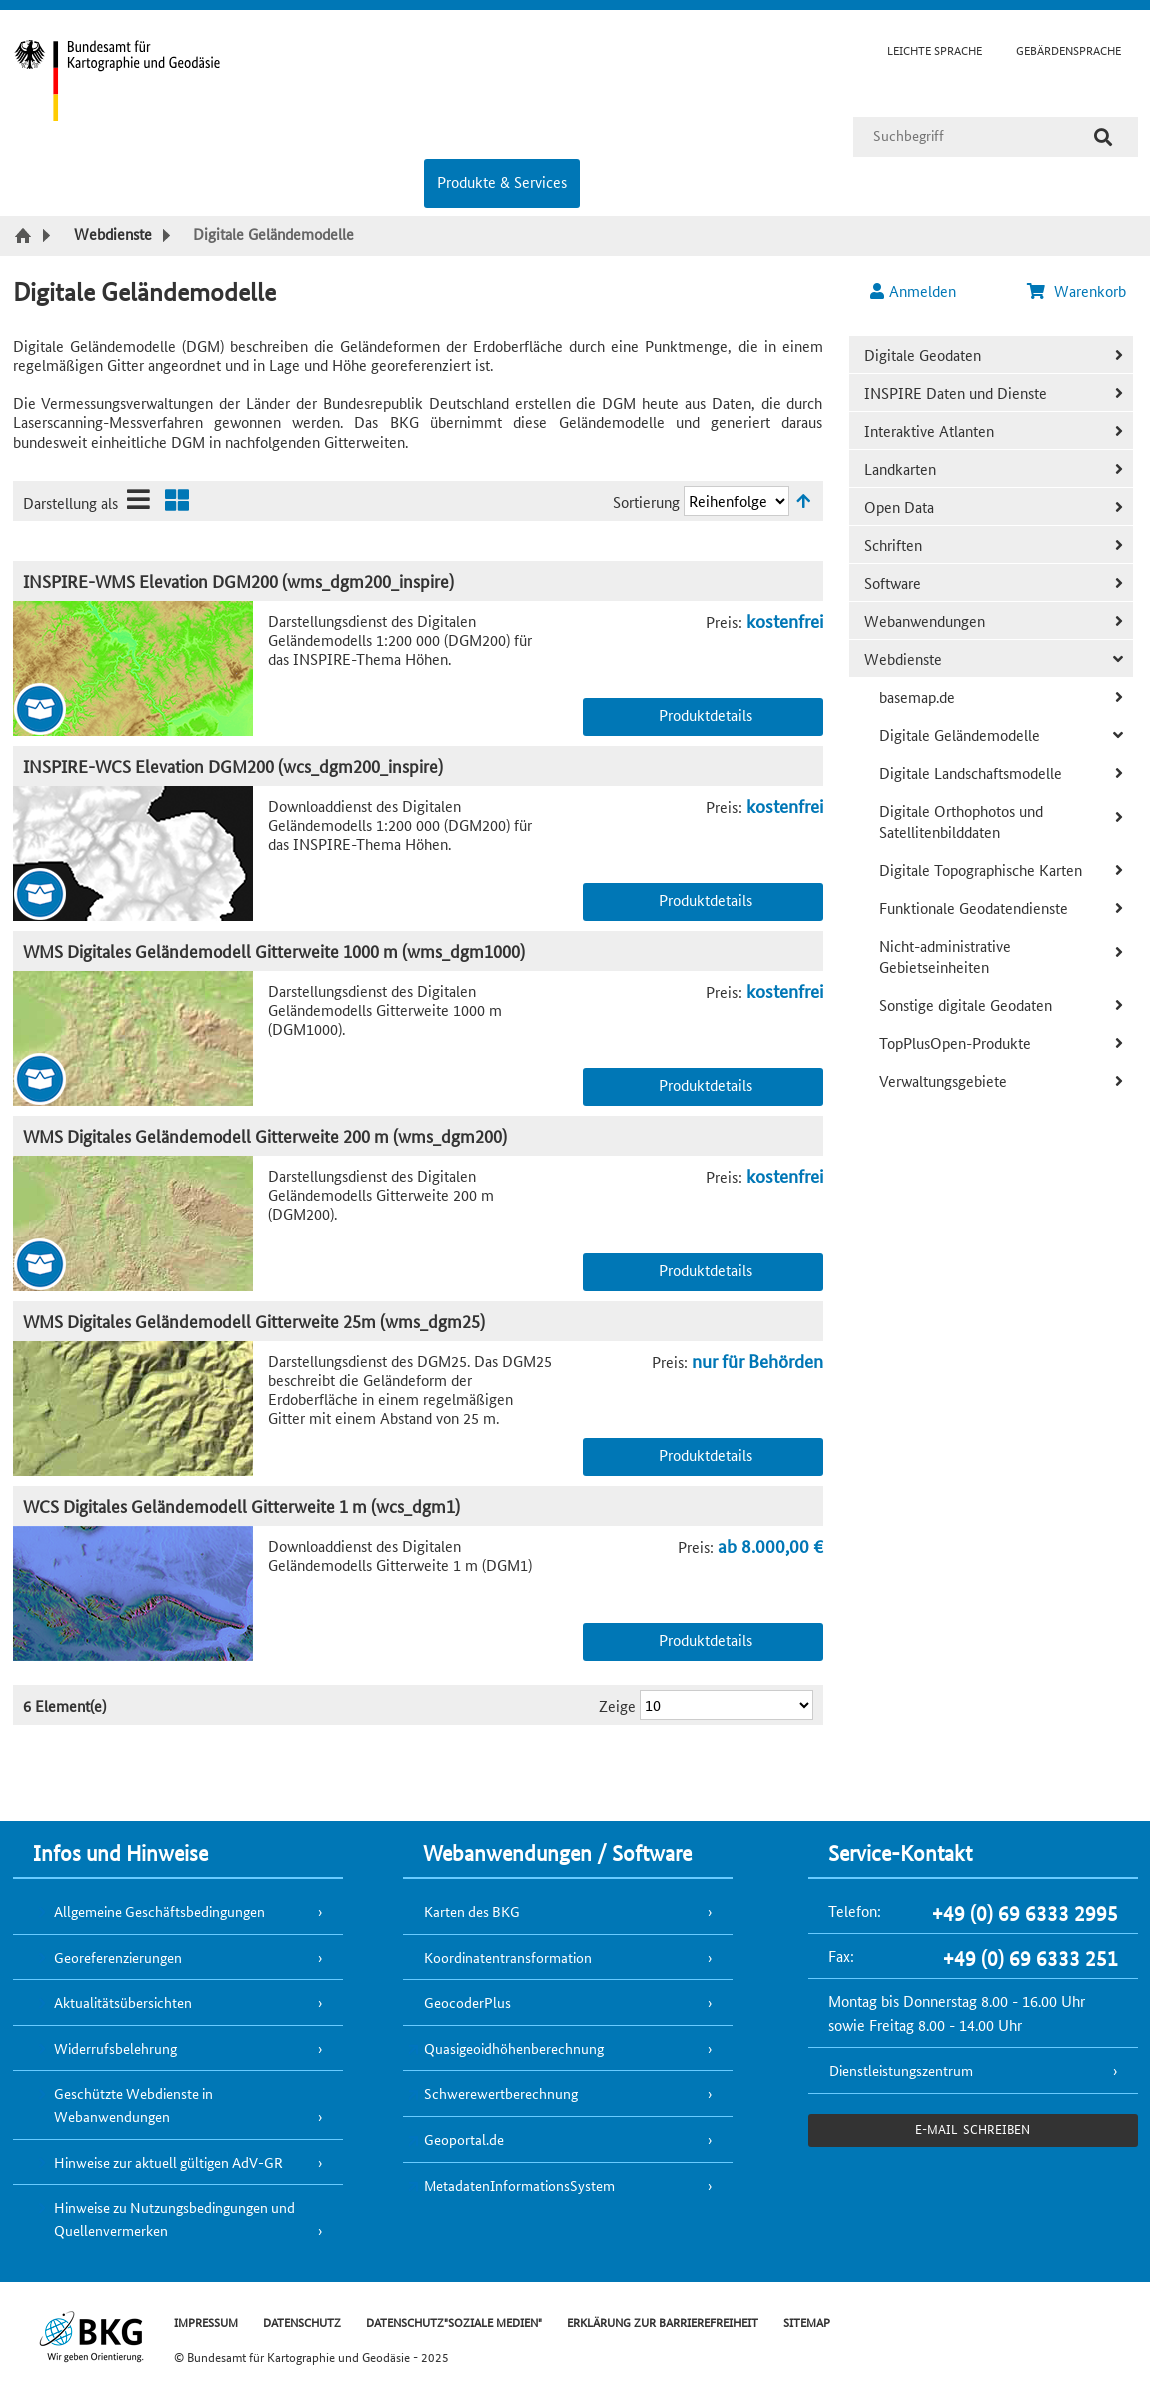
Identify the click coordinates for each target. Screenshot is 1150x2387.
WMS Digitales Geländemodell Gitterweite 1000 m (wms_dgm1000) (274, 950)
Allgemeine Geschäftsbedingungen (159, 1911)
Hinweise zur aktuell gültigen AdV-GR (168, 2162)
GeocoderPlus (467, 2002)
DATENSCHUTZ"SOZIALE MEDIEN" (454, 2321)
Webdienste (903, 658)
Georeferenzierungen (118, 1957)
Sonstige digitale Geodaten (965, 1004)
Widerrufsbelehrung (115, 2048)
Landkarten (900, 468)
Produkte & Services (502, 181)
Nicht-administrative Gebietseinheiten (945, 956)
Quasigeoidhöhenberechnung (514, 2048)
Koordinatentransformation (508, 1957)
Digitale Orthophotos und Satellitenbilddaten (961, 821)
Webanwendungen (924, 620)
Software (892, 582)
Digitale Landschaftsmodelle (970, 772)
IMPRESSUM (206, 2321)
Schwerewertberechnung (501, 2093)
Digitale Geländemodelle (959, 734)
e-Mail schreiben (972, 2128)
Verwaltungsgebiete (943, 1080)
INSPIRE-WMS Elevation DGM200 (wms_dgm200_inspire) (238, 580)
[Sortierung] (736, 501)
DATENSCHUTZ (302, 2321)
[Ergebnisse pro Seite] (726, 1705)
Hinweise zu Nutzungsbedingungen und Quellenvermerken (174, 2218)
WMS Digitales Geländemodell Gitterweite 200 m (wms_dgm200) (265, 1135)
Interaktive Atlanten (929, 430)
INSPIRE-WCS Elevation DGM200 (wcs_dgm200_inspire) (233, 765)
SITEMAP (806, 2321)
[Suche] (1103, 137)
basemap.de (917, 696)
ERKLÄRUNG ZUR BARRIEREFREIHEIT (662, 2321)
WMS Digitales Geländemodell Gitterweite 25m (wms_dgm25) (254, 1320)
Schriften (893, 544)
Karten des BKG (472, 1911)
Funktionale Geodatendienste (973, 907)
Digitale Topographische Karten (980, 869)
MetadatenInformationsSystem (519, 2185)
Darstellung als (70, 502)
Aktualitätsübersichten (123, 2002)
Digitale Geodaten (922, 354)
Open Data (899, 506)
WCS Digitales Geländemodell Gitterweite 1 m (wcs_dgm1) (241, 1505)
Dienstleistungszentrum (901, 2070)
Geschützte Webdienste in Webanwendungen (133, 2104)
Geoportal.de (464, 2139)
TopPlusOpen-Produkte (955, 1042)
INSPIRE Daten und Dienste (955, 392)
